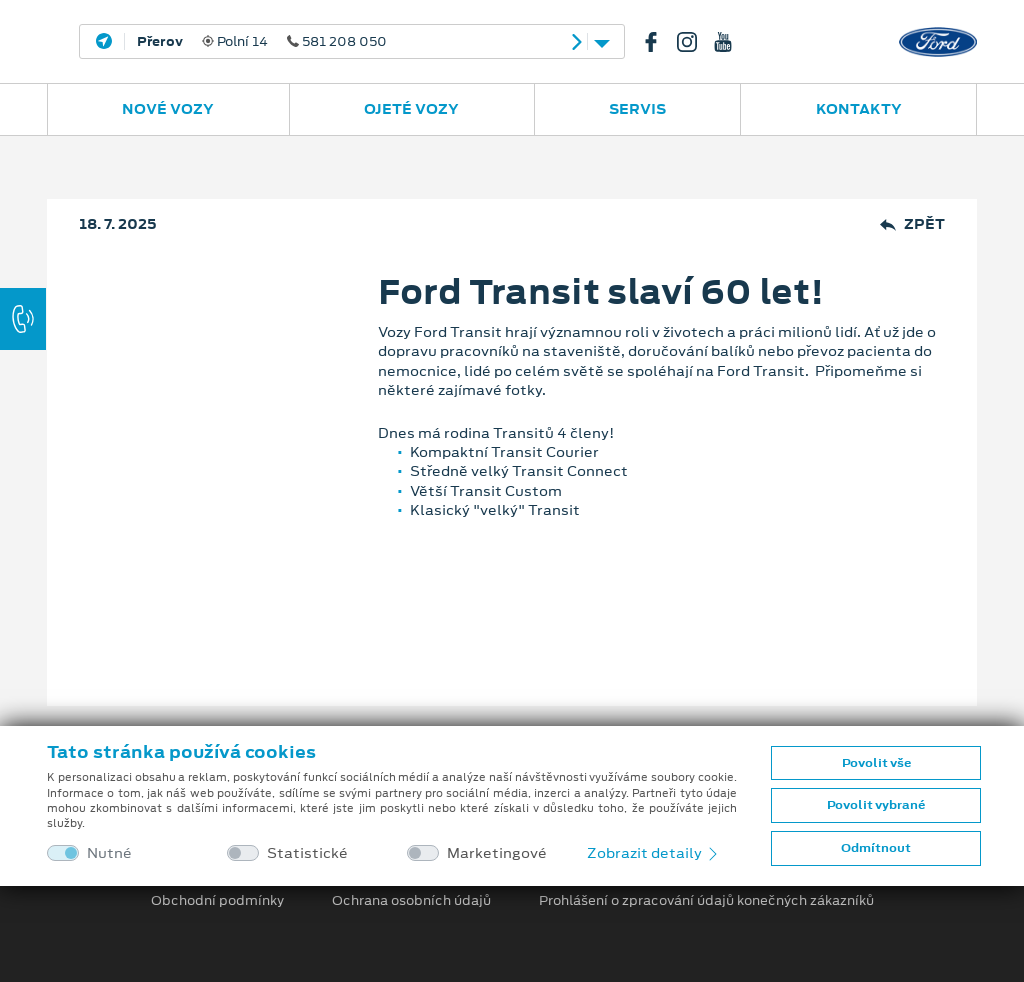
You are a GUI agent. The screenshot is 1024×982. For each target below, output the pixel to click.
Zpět (912, 224)
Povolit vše (876, 763)
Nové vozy (168, 109)
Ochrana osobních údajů (411, 901)
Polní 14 (262, 42)
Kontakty (859, 109)
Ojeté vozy (411, 109)
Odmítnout (876, 848)
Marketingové (497, 853)
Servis (637, 109)
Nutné (109, 853)
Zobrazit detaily (654, 853)
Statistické (307, 853)
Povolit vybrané (876, 805)
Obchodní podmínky (217, 901)
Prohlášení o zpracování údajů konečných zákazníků (706, 901)
